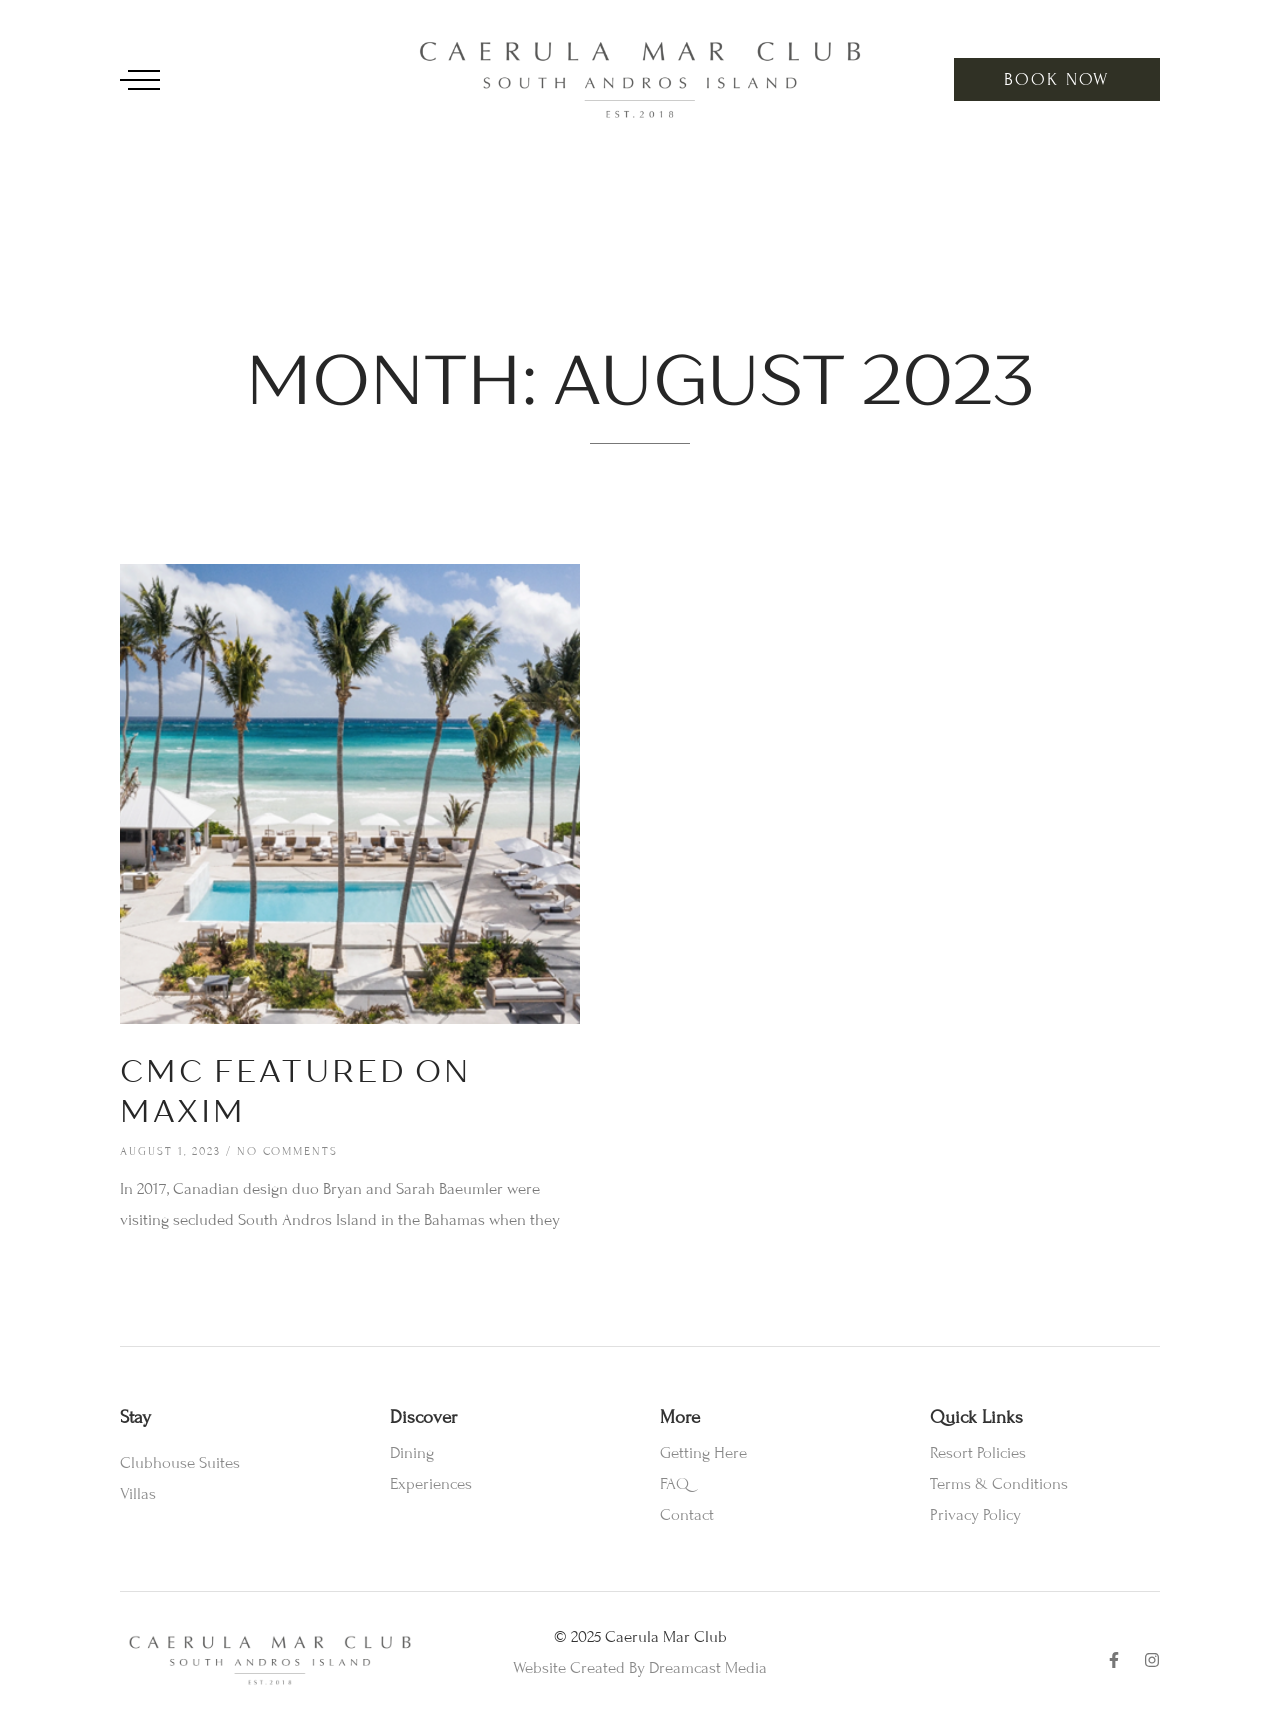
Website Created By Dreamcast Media (640, 1668)
